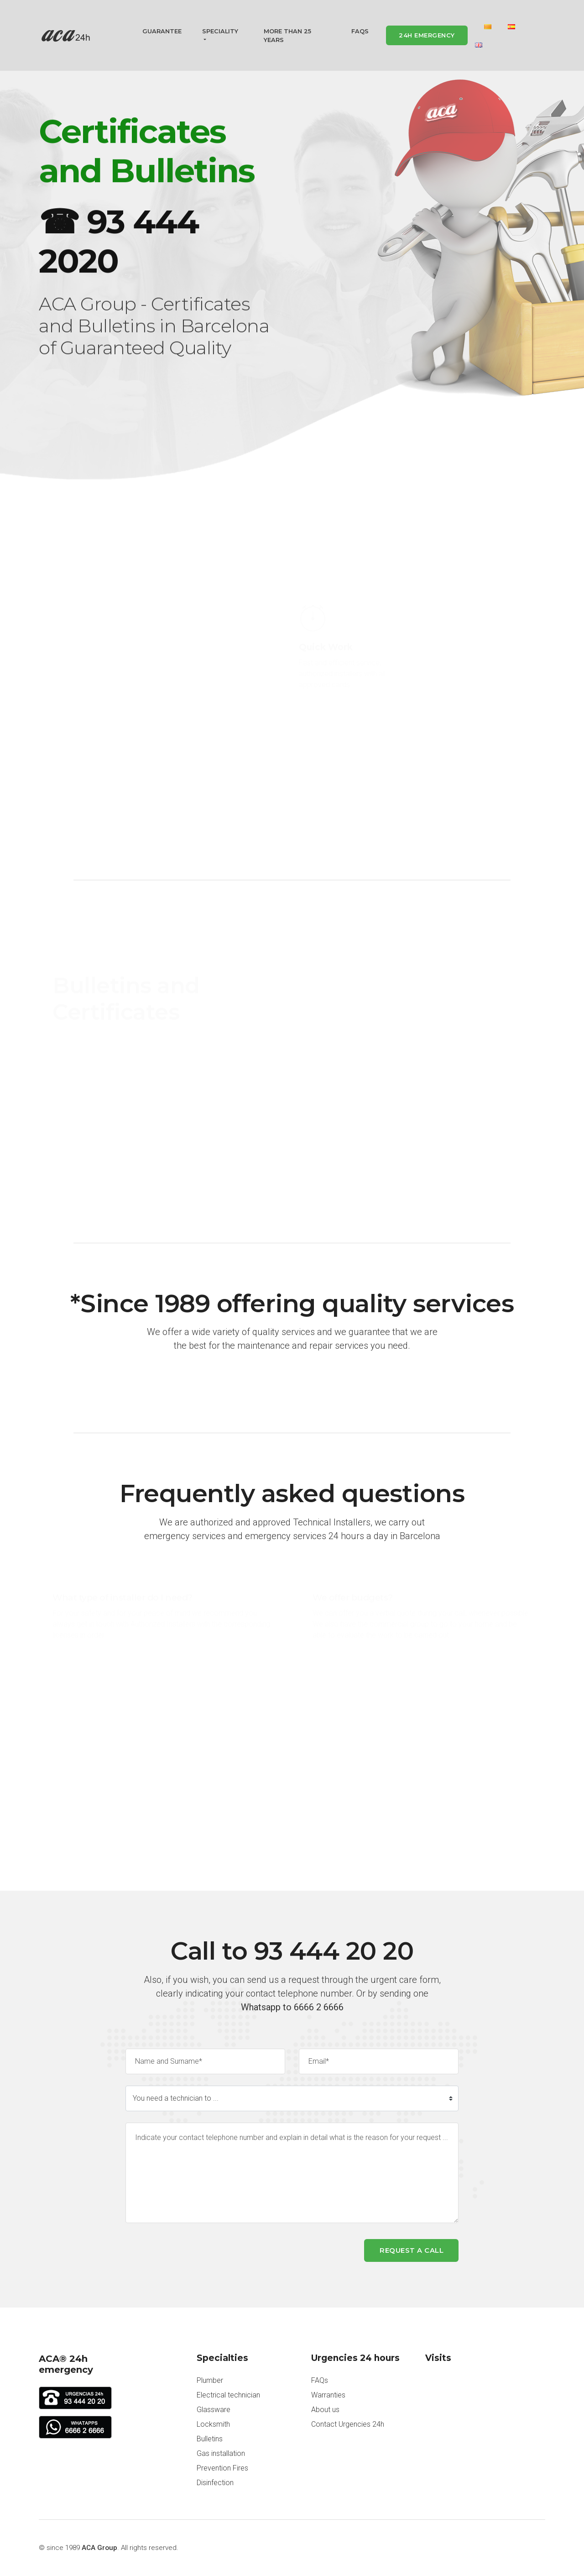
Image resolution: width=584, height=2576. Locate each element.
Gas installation (221, 2453)
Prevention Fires (222, 2468)
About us (325, 2409)
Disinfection (215, 2482)
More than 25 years (287, 36)
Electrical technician (228, 2395)
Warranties (328, 2395)
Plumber (210, 2380)
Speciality (220, 32)
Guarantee (162, 32)
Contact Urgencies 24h (347, 2424)
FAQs (360, 32)
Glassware (213, 2409)
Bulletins (210, 2438)
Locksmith (213, 2424)
